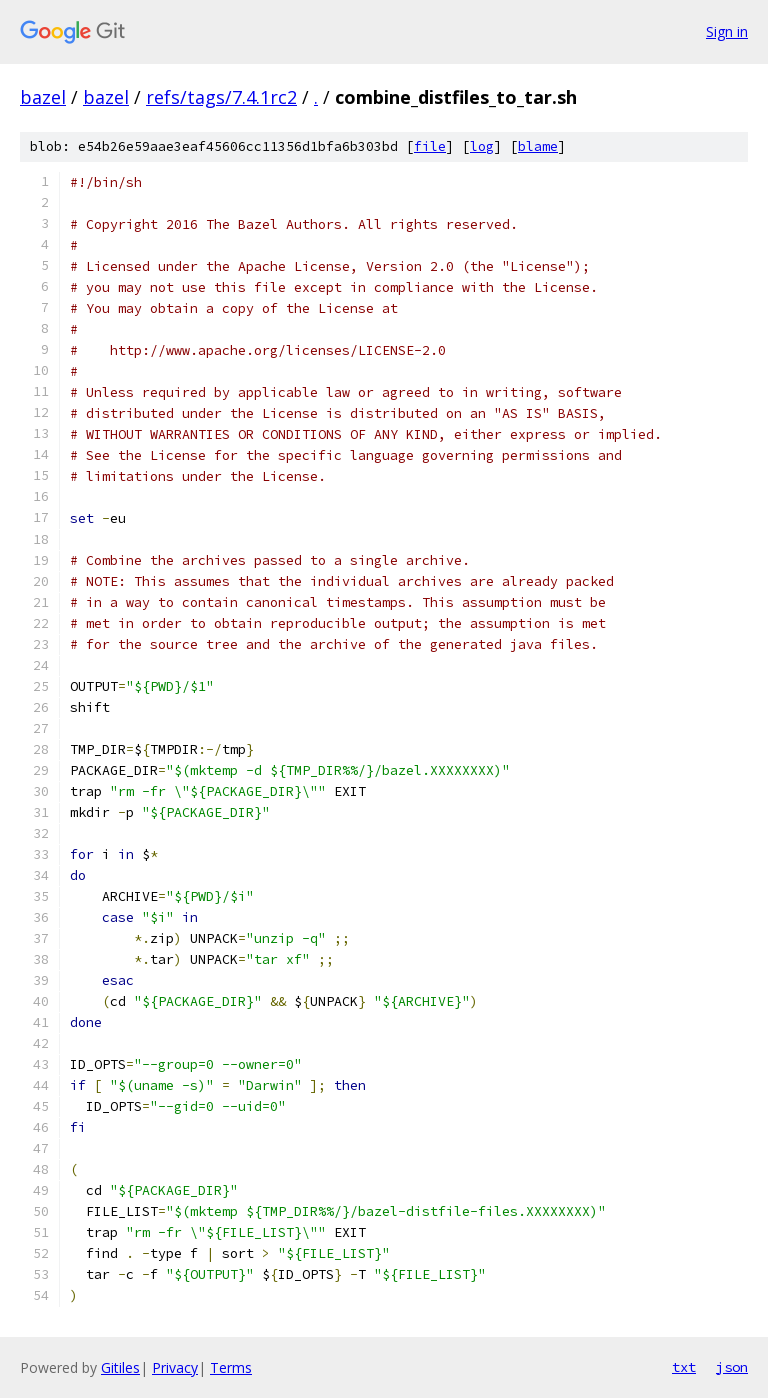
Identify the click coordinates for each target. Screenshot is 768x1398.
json (732, 1367)
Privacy (175, 1367)
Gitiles (120, 1367)
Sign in (727, 31)
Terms (231, 1367)
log (482, 146)
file (430, 146)
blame (538, 146)
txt (684, 1367)
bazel (43, 97)
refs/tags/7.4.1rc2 (221, 97)
